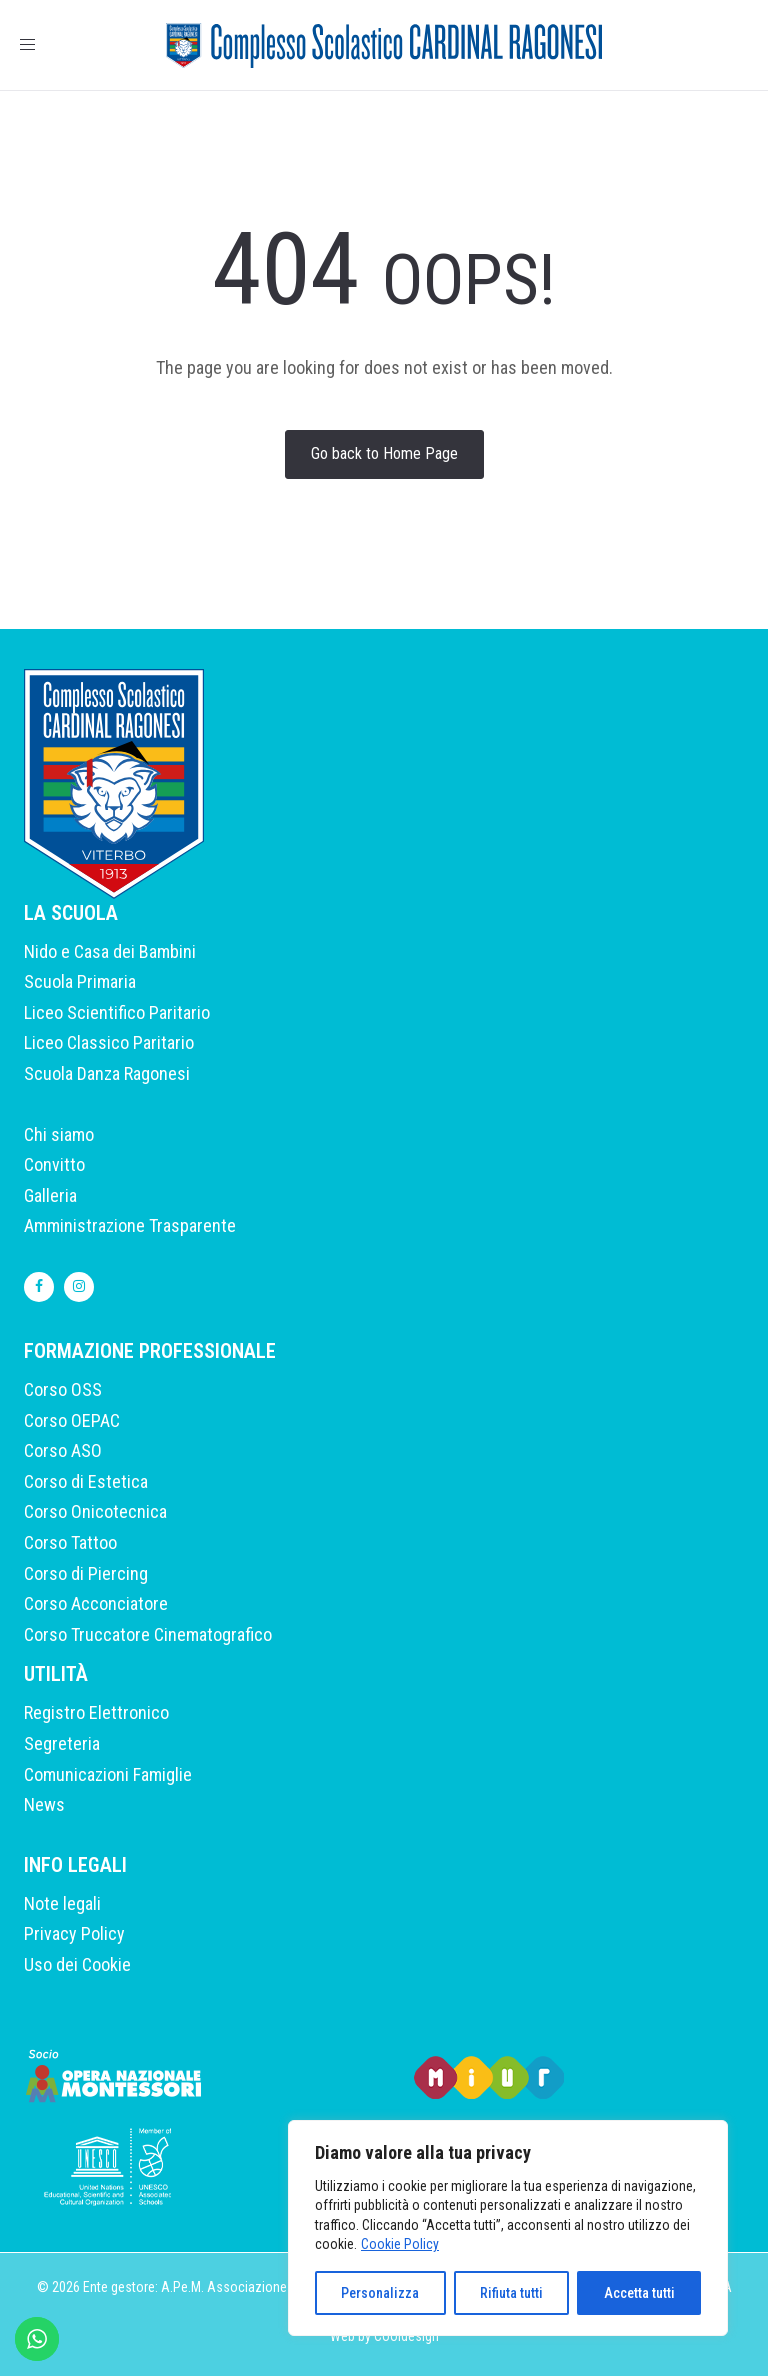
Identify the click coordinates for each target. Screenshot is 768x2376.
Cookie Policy (400, 2244)
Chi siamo (59, 1134)
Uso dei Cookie (77, 1964)
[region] (508, 2228)
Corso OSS (63, 1389)
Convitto (54, 1164)
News (44, 1804)
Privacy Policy (74, 1933)
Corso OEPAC (72, 1420)
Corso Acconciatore (96, 1603)
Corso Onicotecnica (95, 1511)
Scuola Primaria (80, 981)
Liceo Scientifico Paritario (117, 1012)
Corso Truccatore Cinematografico (148, 1634)
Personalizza (380, 2293)
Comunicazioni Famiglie (108, 1774)
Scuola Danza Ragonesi (107, 1073)
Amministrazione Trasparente (130, 1225)
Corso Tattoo (70, 1542)
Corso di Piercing (86, 1573)
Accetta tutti (639, 2293)
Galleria (50, 1195)
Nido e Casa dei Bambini (110, 951)
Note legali (62, 1903)
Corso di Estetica (86, 1481)
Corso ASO (63, 1450)
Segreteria (62, 1743)
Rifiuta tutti (511, 2293)
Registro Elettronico (96, 1712)
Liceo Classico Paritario (109, 1042)
